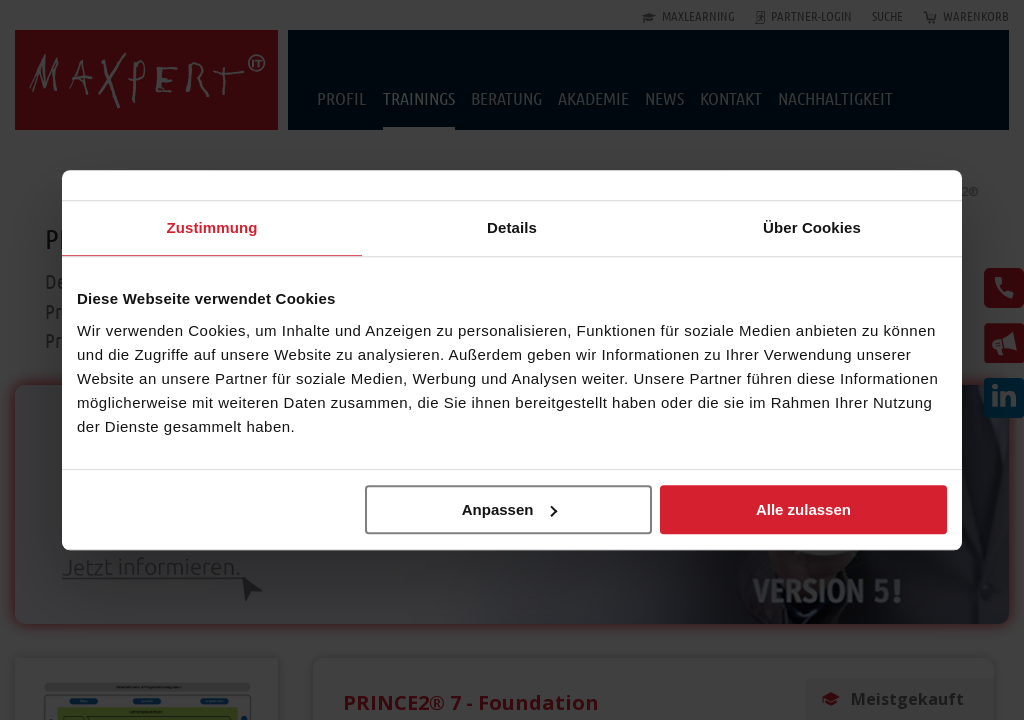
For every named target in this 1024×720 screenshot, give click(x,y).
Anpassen (510, 509)
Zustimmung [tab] (212, 227)
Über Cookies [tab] (812, 227)
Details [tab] (512, 227)
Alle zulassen (803, 509)
